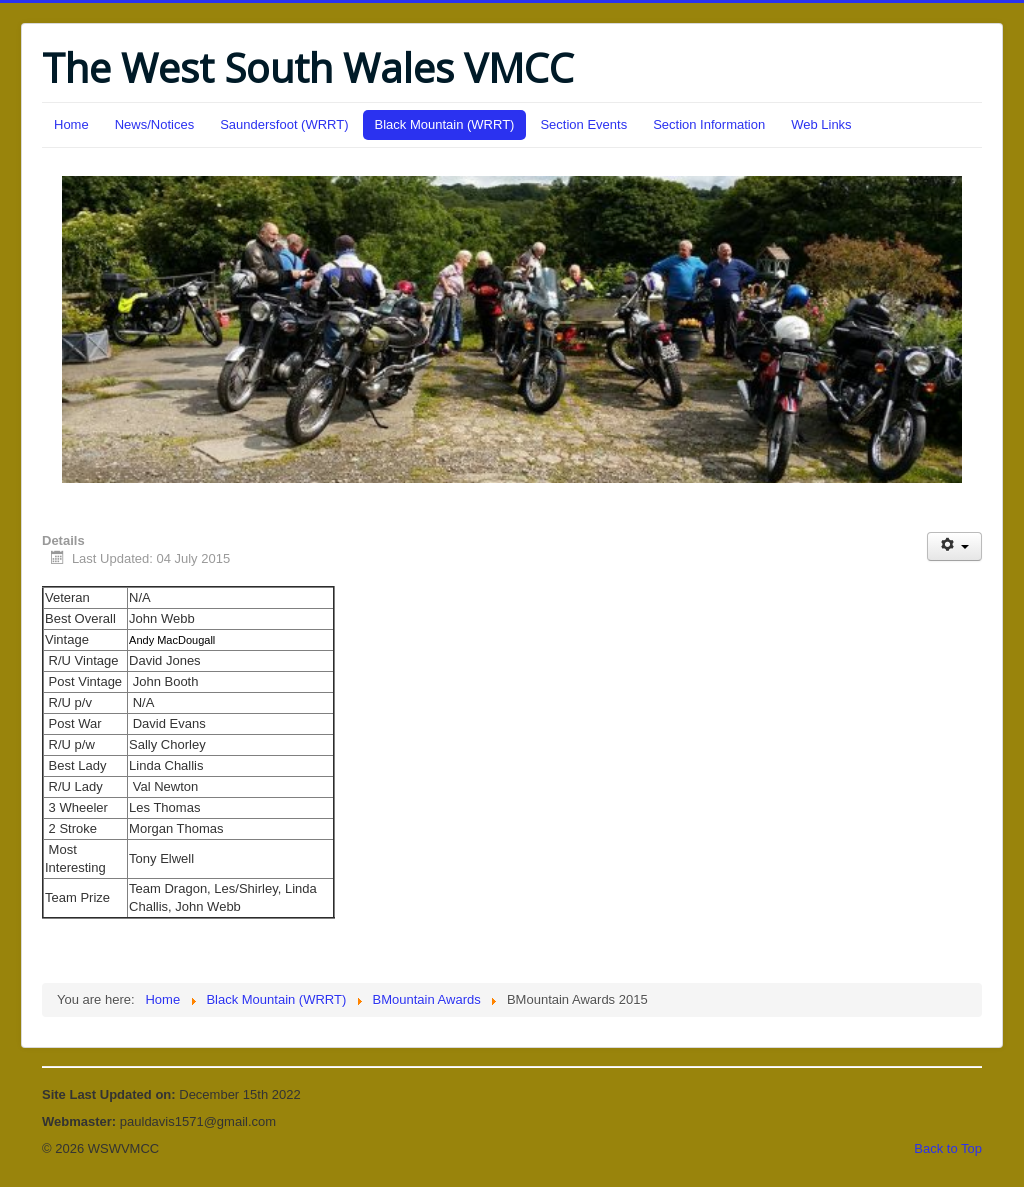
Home (71, 124)
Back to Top (948, 1148)
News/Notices (154, 124)
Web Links (821, 124)
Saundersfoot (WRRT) (284, 124)
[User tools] (954, 546)
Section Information (709, 124)
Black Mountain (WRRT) (445, 124)
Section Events (583, 124)
